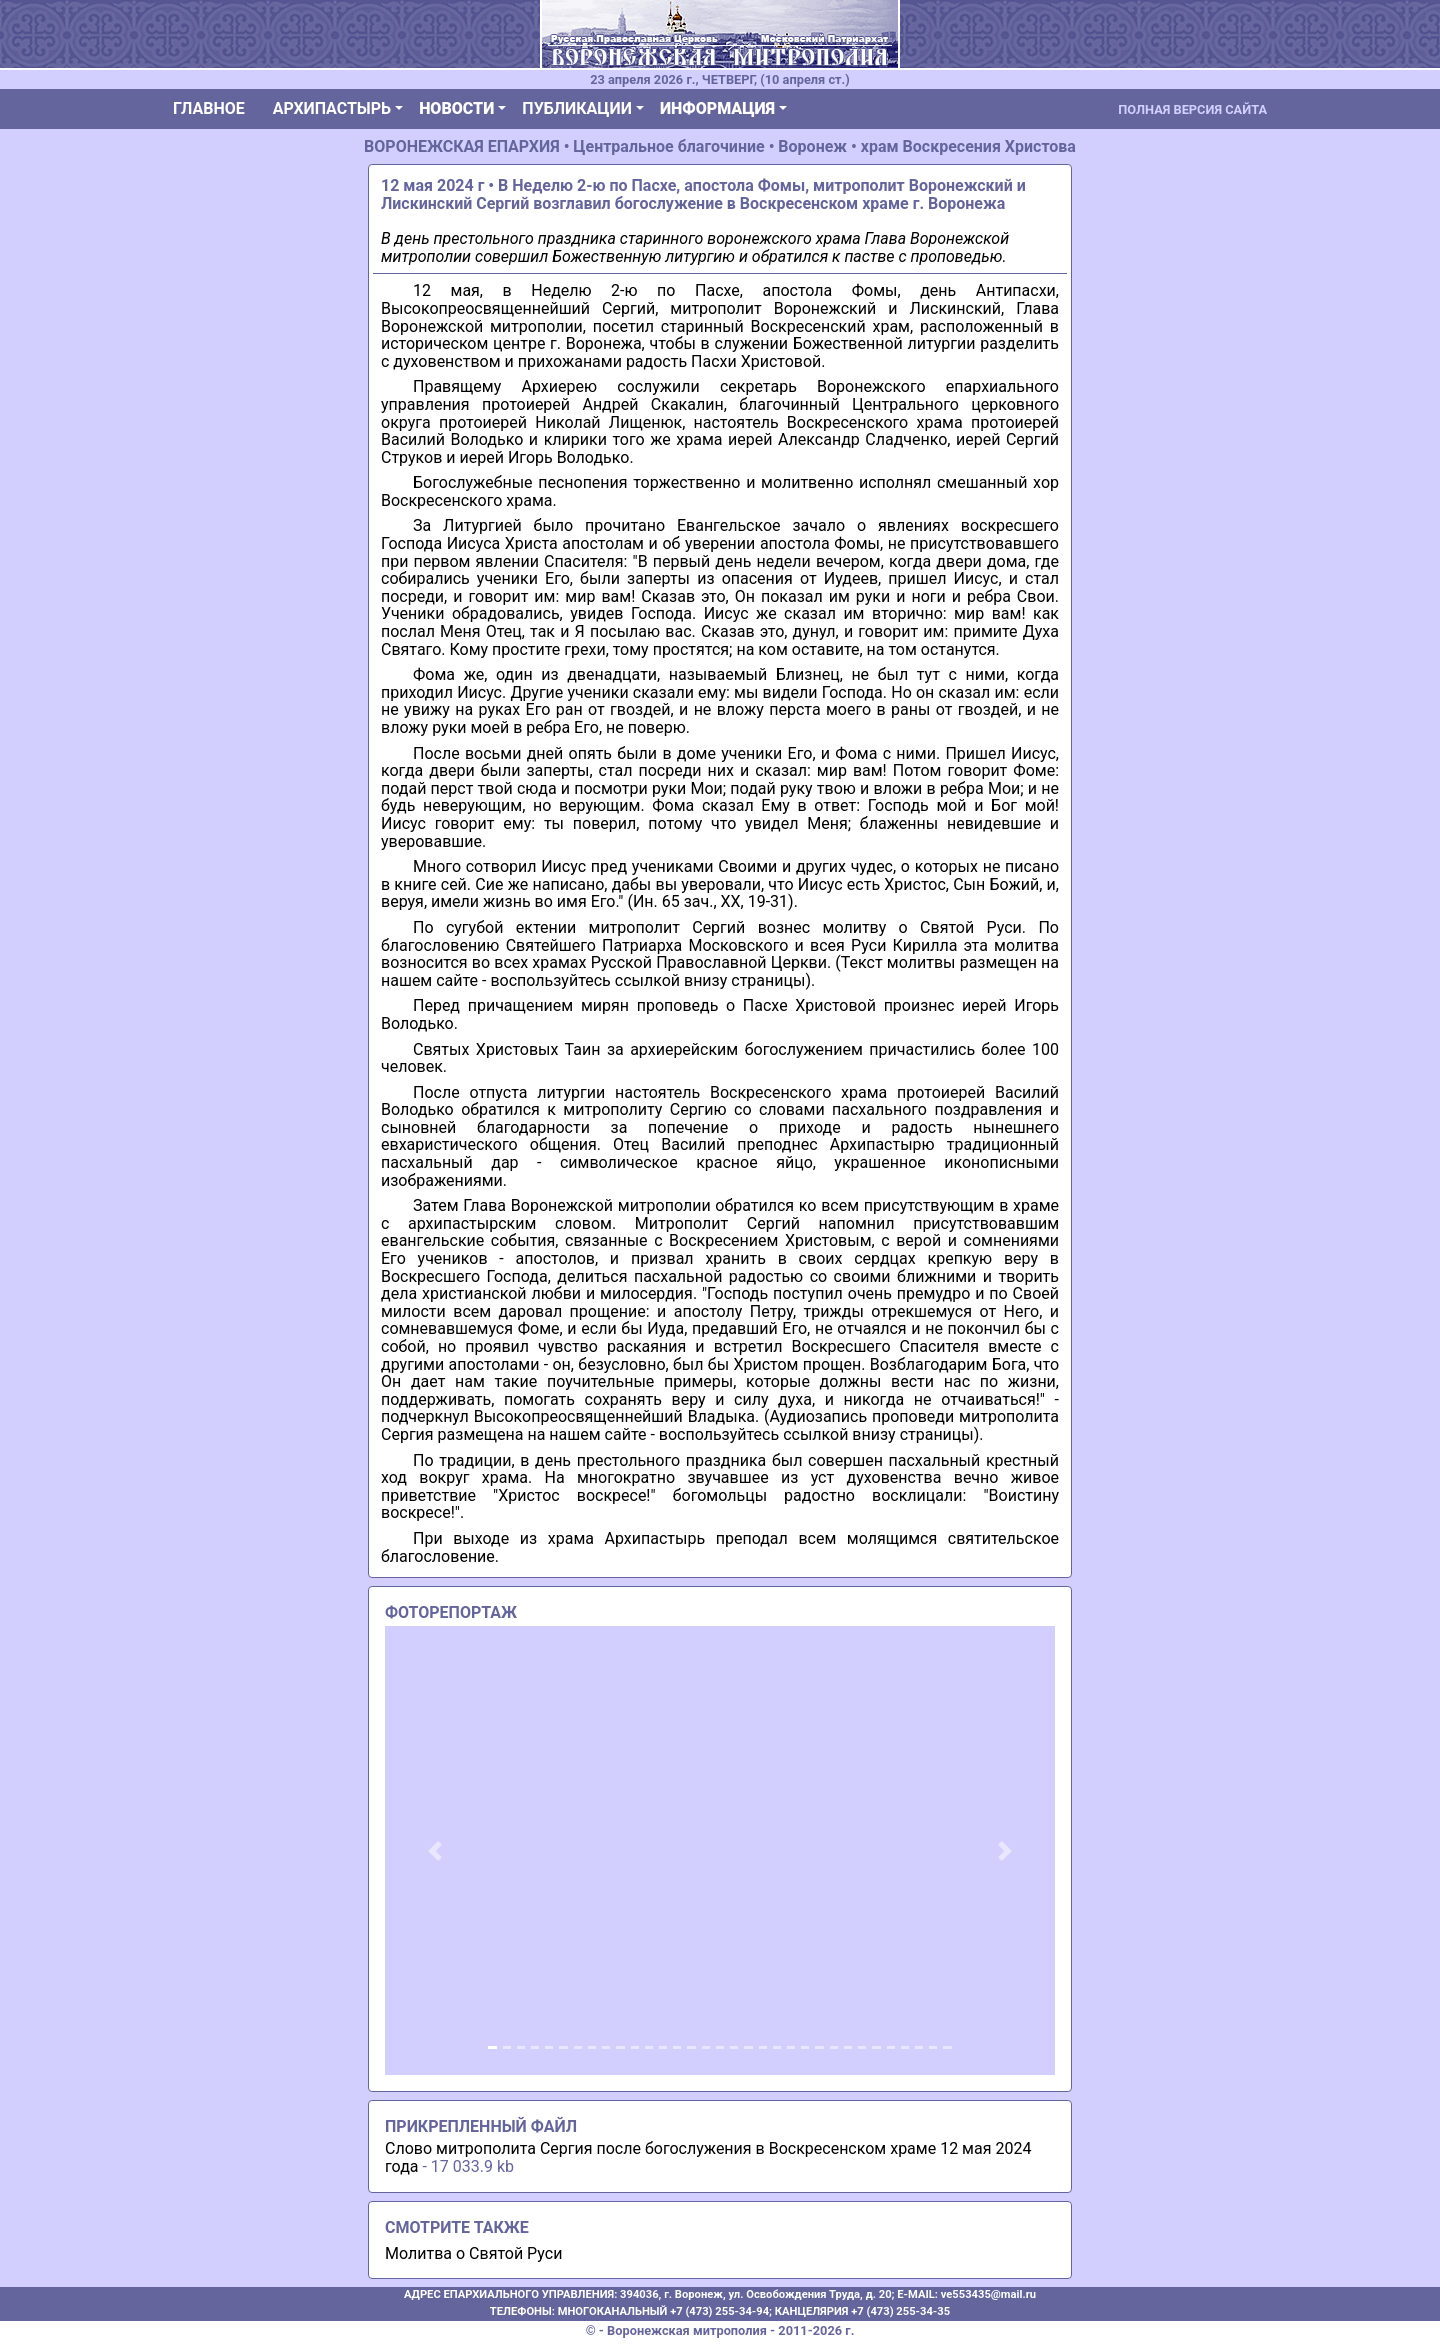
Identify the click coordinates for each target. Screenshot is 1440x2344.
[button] (435, 1850)
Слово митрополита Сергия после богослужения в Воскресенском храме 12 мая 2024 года (708, 2157)
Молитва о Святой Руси (473, 2253)
